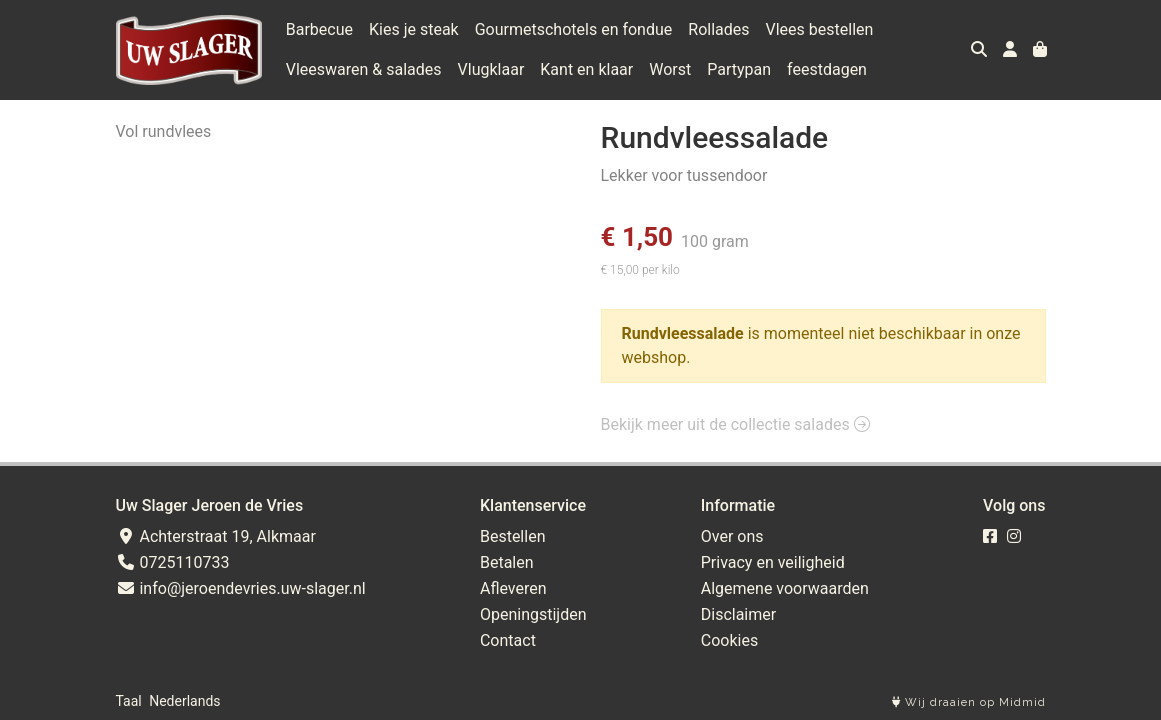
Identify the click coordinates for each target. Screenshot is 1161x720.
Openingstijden (533, 614)
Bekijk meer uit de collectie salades (735, 424)
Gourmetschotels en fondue (574, 29)
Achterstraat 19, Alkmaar (216, 536)
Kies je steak (414, 29)
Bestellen (513, 536)
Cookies (729, 640)
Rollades (718, 29)
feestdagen (827, 69)
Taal (129, 701)
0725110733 (173, 562)
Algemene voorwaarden (785, 588)
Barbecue (319, 29)
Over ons (732, 536)
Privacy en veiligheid (773, 562)
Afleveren (513, 588)
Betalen (507, 562)
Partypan (739, 69)
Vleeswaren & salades (364, 69)
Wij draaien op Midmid (969, 702)
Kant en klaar (586, 69)
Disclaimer (738, 614)
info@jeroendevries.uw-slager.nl (241, 588)
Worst (670, 69)
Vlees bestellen (820, 29)
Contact (508, 640)
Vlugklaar (491, 69)
